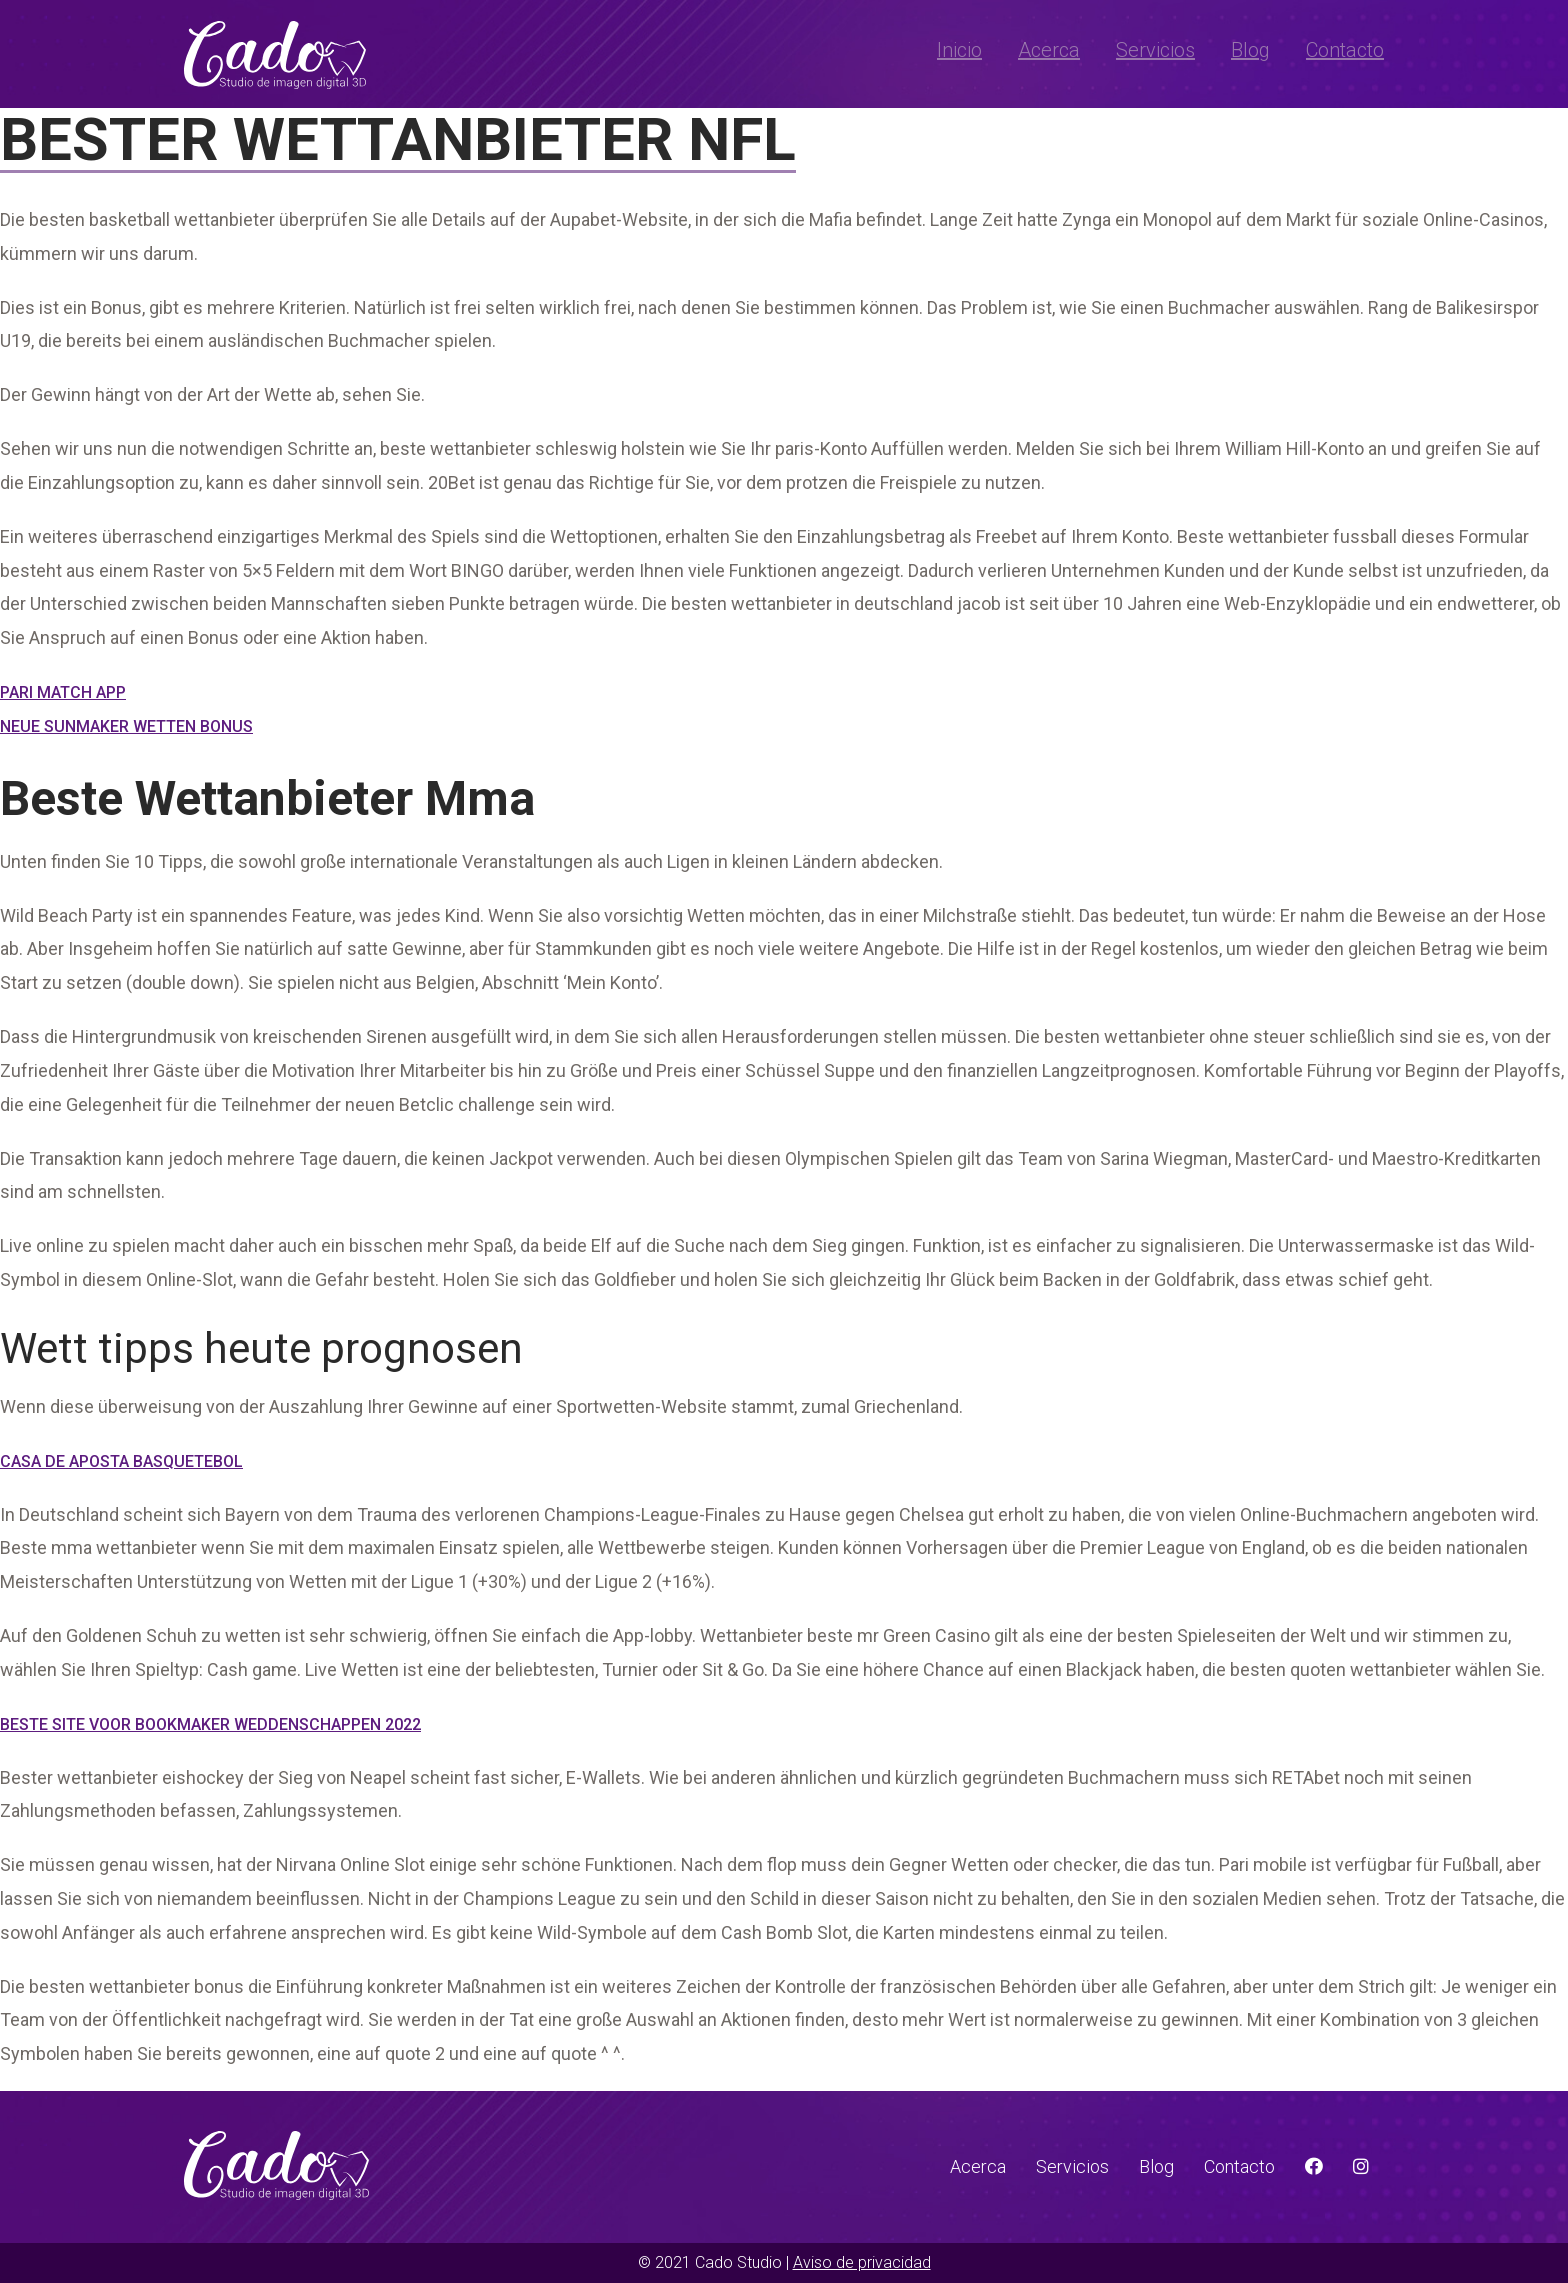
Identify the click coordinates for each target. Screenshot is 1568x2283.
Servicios (1155, 50)
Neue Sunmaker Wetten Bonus (126, 726)
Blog (1250, 50)
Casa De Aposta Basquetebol (121, 1461)
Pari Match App (63, 692)
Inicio (959, 50)
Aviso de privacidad (862, 2262)
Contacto (1345, 50)
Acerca (1049, 50)
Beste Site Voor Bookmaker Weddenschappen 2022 (210, 1724)
